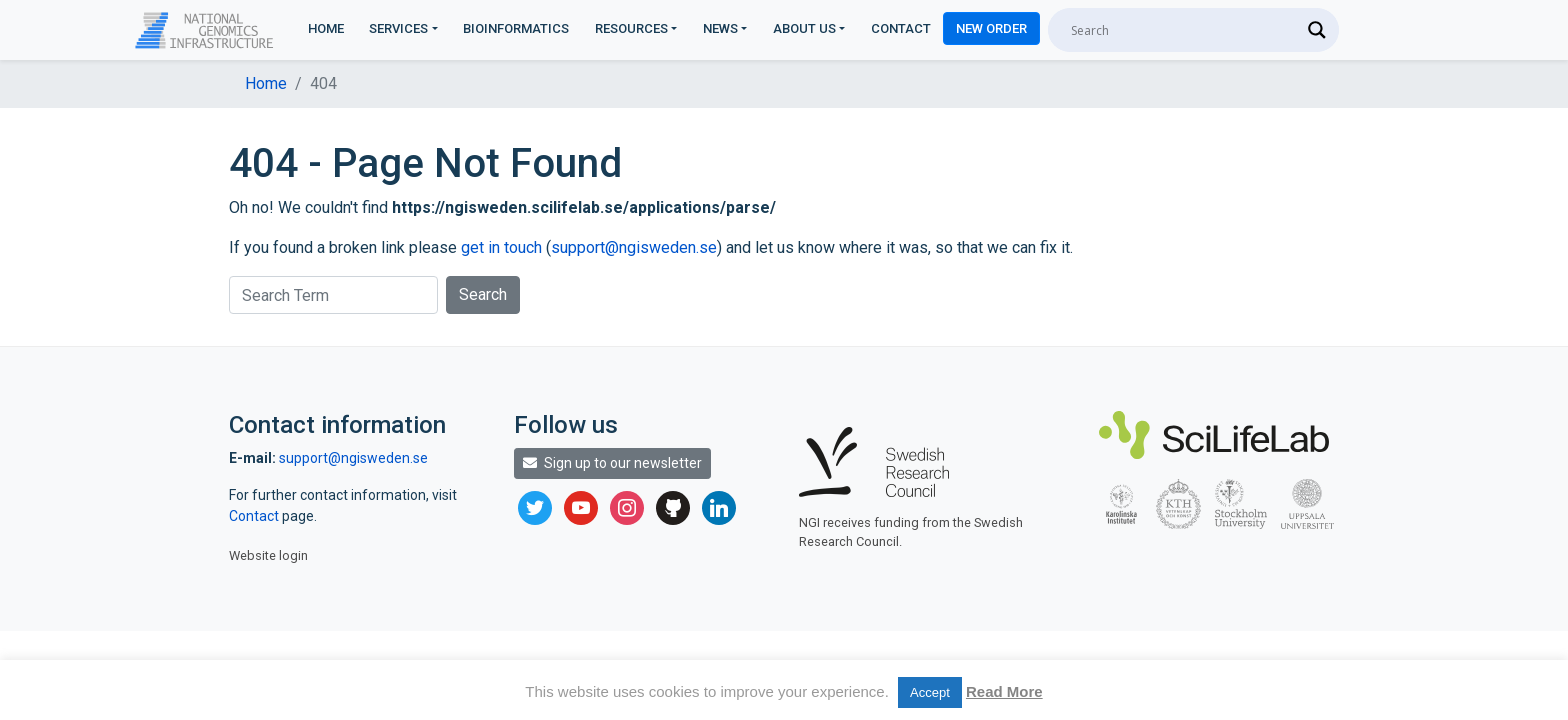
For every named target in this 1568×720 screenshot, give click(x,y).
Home (326, 28)
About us (804, 28)
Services (398, 28)
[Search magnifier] (1317, 30)
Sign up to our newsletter (612, 463)
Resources (631, 28)
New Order (991, 28)
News (720, 28)
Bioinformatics (516, 28)
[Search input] (1184, 30)
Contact (901, 28)
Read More (1004, 691)
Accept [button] (930, 692)
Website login (268, 555)
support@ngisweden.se (634, 247)
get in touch (501, 247)
